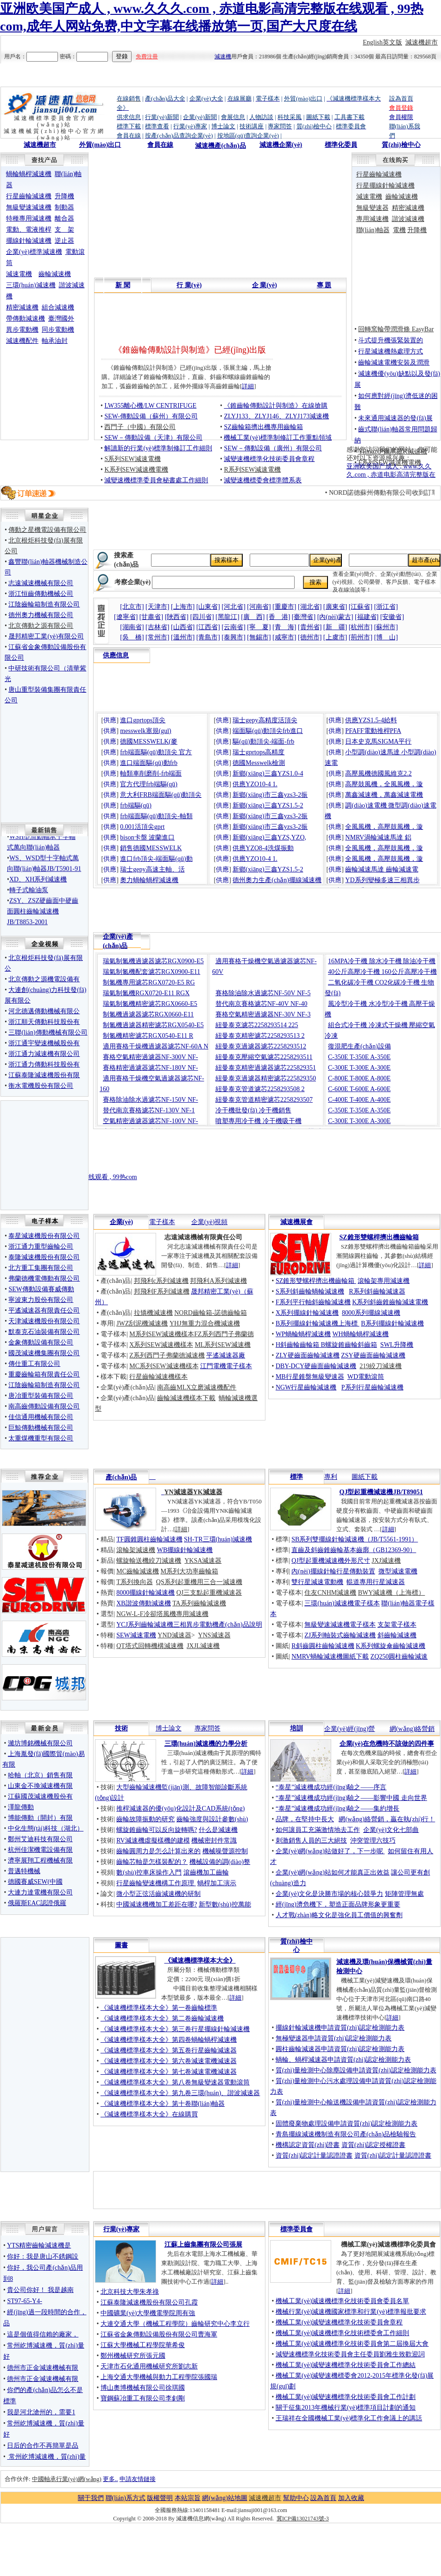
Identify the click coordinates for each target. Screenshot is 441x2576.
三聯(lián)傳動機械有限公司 (47, 1032)
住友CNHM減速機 (330, 1592)
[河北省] (234, 606)
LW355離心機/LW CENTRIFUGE (150, 405)
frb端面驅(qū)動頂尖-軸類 (156, 816)
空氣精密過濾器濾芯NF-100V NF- (150, 1121)
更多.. (110, 2478)
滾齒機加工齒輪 (206, 1872)
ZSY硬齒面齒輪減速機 (373, 1355)
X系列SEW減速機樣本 (161, 1344)
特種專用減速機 (28, 218)
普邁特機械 (24, 1871)
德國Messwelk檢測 (259, 762)
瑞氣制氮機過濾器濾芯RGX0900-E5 (153, 961)
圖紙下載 (365, 1476)
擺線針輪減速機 (28, 240)
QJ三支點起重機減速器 (209, 1592)
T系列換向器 (134, 1581)
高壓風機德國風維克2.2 (378, 773)
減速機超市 (421, 42)
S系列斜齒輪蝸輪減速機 (310, 1291)
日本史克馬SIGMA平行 (378, 741)
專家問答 (207, 1728)
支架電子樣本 (397, 1624)
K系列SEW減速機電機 (136, 469)
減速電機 (19, 274)
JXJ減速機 (386, 1560)
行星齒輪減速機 (28, 196)
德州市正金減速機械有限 (42, 2367)
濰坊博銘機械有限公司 (40, 1743)
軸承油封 (55, 340)
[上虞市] (335, 637)
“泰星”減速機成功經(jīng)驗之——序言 (331, 1787)
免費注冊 (147, 56)
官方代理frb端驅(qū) (148, 784)
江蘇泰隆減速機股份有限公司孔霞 (149, 2302)
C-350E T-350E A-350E (359, 1057)
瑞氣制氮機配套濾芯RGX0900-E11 (151, 971)
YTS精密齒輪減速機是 (39, 2245)
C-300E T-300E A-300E (359, 1067)
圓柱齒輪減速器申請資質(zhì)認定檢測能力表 (340, 2049)
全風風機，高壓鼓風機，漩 (384, 848)
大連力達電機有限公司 (40, 1892)
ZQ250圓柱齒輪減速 (399, 1656)
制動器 (64, 207)
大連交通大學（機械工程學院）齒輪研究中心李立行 (175, 2323)
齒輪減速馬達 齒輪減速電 (381, 869)
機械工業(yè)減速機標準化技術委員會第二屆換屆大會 (352, 2343)
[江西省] (208, 627)
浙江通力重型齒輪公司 (40, 1246)
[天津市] (157, 606)
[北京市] (132, 606)
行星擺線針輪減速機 (385, 185)
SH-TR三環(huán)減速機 (218, 1539)
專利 (330, 1476)
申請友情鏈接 (138, 2478)
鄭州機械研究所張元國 (133, 2355)
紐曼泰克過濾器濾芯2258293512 (260, 1046)
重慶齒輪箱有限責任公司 (44, 1374)
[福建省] (366, 616)
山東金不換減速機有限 (40, 1785)
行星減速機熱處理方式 (390, 351)
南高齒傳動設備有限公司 (44, 1406)
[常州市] (157, 637)
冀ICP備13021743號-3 (303, 2518)
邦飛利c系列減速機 (161, 1280)
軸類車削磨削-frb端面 (151, 773)
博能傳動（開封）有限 (40, 1817)
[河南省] (259, 606)
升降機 (64, 196)
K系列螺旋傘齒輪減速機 (390, 1645)
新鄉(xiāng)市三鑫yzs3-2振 (270, 794)
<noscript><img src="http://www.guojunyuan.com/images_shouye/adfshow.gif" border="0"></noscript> (220, 212)
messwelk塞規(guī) (145, 730)
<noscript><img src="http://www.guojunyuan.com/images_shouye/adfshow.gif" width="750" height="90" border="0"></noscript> (267, 1149)
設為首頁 (323, 2497)
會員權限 (401, 117)
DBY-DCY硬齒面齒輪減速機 (316, 1366)
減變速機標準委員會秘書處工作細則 (156, 480)
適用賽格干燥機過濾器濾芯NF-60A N (155, 1046)
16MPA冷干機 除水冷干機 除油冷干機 (381, 961)
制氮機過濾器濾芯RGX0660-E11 (148, 1014)
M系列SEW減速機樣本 (161, 1334)
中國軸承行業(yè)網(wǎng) (66, 2478)
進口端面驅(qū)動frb (148, 762)
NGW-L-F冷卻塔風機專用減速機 (162, 1613)
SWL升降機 (397, 1344)
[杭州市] (360, 627)
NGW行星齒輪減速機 (306, 1387)
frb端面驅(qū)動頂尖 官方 (156, 752)
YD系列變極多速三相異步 (382, 880)
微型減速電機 (397, 1571)
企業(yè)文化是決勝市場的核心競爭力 (330, 1893)
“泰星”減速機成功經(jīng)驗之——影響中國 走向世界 (351, 1797)
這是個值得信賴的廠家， (42, 2334)
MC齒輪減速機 (137, 1571)
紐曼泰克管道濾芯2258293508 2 (260, 1089)
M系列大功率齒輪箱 (189, 1571)
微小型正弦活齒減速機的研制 (158, 1893)
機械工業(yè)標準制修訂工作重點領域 (278, 437)
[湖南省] (132, 627)
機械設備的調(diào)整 (219, 1861)
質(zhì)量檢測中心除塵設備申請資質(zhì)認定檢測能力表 (356, 2070)
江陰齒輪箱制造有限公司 (44, 604)
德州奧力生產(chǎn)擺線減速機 (277, 880)
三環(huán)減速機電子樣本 (342, 1603)
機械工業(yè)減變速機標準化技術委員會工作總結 (346, 2364)
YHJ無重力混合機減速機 (205, 1323)
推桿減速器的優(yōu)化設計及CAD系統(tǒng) (180, 1808)
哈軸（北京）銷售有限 (40, 1775)
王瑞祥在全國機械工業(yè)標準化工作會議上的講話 (349, 2418)
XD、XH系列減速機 (38, 889)
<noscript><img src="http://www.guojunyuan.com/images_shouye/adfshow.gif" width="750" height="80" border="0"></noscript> (267, 909)
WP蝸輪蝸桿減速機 (303, 1334)
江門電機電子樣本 (226, 1366)
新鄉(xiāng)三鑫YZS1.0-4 (268, 773)
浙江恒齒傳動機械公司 (40, 593)
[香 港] (278, 616)
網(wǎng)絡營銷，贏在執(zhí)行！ (387, 1819)
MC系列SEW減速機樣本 (163, 1366)
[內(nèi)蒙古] (335, 616)
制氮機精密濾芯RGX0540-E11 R (148, 1035)
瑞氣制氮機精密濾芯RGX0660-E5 (150, 1003)
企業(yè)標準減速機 (34, 251)
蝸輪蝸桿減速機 (28, 173)
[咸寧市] (284, 637)
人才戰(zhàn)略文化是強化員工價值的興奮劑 (339, 1915)
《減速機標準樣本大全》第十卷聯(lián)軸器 (163, 2103)
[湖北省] (309, 606)
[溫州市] (183, 637)
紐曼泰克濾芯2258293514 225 (256, 1025)
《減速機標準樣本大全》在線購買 (149, 2114)
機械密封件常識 (214, 1840)
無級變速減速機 (28, 207)
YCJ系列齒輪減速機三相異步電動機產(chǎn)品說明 (189, 1624)
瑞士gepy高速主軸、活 (152, 869)
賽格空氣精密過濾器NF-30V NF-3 (262, 1014)
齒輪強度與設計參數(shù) (212, 1819)
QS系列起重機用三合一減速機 (199, 1581)
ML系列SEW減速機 (223, 1344)
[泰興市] (234, 637)
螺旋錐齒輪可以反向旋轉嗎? (156, 1829)
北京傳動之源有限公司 (40, 625)
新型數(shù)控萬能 (225, 1904)
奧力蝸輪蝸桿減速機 (149, 880)
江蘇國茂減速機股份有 (40, 1796)
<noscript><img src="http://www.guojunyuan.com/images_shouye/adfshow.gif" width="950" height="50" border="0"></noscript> (220, 75)
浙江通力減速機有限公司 (44, 1053)
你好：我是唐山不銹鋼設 (42, 2256)
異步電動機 (22, 329)
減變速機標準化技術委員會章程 (269, 458)
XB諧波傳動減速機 (143, 1603)
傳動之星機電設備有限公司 (47, 529)
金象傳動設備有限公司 (40, 1342)
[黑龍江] (227, 616)
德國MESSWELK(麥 (148, 741)
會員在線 (160, 144)
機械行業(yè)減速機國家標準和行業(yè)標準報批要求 (351, 2311)
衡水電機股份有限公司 (40, 1085)
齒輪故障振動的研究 (145, 1819)
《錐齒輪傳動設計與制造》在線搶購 (276, 405)
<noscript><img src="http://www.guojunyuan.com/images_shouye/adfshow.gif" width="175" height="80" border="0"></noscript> (396, 259)
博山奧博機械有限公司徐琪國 (143, 2387)
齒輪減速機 (54, 274)
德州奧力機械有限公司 (40, 615)
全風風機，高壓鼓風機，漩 (384, 858)
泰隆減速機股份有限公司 (44, 1257)
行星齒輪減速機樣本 (158, 1376)
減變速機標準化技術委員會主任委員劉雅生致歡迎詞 (350, 2354)
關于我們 (91, 2497)
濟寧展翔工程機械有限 (40, 1860)
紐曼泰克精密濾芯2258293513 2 (260, 1035)
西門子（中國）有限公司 (140, 426)
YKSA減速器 (202, 1560)
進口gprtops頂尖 (142, 720)
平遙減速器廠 (225, 1355)
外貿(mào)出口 (100, 144)
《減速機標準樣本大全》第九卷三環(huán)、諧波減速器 (180, 2093)
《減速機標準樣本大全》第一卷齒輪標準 (159, 2007)
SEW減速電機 (136, 1635)
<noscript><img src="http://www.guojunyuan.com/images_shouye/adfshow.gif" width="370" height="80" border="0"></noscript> (179, 526)
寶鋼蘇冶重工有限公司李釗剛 (143, 2398)
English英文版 (382, 42)
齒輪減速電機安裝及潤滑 (393, 362)
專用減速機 (372, 218)
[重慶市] (284, 606)
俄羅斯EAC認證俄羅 (37, 1903)
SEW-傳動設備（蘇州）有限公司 (150, 416)
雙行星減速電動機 (317, 1581)
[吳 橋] (132, 637)
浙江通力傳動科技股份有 (44, 1064)
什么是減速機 (218, 1829)
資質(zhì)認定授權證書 (373, 2144)
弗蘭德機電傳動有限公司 (44, 1278)
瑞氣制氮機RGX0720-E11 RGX (146, 993)
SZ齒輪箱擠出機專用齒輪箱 (263, 426)
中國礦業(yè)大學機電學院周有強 (148, 2313)
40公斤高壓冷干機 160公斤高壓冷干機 (382, 971)
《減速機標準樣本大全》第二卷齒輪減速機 (162, 2018)
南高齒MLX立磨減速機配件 (196, 1387)
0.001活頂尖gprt (142, 826)
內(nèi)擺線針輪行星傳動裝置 (333, 1571)
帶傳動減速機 (25, 318)
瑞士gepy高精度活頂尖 (265, 720)
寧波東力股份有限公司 (40, 1299)
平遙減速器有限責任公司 (44, 1310)
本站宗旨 (188, 2497)
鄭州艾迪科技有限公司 (40, 1839)
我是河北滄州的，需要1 (41, 2412)
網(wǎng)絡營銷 (412, 1728)
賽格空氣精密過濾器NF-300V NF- (150, 1057)
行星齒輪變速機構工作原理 (156, 1883)
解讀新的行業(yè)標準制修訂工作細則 (158, 448)
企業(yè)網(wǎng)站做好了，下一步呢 (330, 1851)
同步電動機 (58, 329)
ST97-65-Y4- (24, 2301)
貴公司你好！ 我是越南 (40, 2289)
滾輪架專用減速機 (384, 1280)
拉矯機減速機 (153, 1312)
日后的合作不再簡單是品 (42, 2445)
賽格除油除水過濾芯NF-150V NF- (150, 1099)
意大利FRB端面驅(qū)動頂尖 (161, 794)
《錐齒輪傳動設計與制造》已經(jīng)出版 (190, 349)
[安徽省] (392, 616)
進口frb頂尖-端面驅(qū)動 (156, 858)
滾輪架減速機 (135, 1550)
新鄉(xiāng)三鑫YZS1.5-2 (268, 805)
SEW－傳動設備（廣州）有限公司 (273, 448)
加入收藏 (351, 2497)
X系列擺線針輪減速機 (307, 1312)
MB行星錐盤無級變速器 (310, 1376)
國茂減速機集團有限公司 (44, 1353)
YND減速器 (174, 1635)
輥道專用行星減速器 (375, 1581)
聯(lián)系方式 (125, 2497)
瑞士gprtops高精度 (258, 752)
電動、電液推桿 (28, 229)
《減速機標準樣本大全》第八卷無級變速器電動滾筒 (175, 2082)
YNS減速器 (214, 1635)
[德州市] (309, 637)
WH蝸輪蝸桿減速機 (360, 1334)
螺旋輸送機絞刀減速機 (148, 1560)
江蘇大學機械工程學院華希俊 (143, 2345)
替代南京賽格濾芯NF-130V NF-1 (149, 1110)
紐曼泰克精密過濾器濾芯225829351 (265, 1067)
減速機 (222, 56)
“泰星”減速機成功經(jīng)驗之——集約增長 (338, 1808)
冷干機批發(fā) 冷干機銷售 (253, 1110)
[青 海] (284, 627)
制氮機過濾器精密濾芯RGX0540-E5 (153, 1025)
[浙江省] (386, 606)
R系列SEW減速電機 (252, 469)
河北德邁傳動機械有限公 (44, 1011)
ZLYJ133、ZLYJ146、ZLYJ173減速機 (276, 416)
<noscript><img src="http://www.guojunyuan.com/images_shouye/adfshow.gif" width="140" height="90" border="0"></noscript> (131, 323)
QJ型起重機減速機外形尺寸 (330, 1560)
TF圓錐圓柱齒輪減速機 (149, 1539)
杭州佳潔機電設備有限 (40, 1849)
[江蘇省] (360, 606)
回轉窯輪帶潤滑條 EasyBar (396, 329)
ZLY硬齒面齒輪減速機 (308, 1355)
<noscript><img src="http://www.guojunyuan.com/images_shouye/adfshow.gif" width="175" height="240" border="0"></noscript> (46, 406)
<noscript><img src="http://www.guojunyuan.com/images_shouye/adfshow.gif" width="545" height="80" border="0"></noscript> (220, 170)
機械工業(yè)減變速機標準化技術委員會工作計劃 (346, 2396)
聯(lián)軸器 (373, 230)
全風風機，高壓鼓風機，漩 (384, 826)
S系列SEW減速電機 (132, 458)
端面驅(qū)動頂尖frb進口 (268, 730)
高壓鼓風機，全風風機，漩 (384, 784)
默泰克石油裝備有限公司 (44, 1331)
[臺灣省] (303, 616)
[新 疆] (335, 627)
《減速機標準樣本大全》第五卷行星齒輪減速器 (169, 2050)
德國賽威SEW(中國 (35, 1881)
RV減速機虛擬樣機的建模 (152, 1840)
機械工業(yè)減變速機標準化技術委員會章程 (339, 2322)
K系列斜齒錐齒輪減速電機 (390, 1302)
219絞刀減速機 (380, 1366)
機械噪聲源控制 (225, 1851)
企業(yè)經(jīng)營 (349, 1728)
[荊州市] (360, 637)
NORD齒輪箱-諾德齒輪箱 (210, 1312)
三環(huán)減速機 (31, 285)
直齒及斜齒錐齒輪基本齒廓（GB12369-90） (353, 1550)
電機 (399, 230)
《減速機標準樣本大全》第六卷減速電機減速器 (169, 2061)
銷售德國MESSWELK (151, 848)
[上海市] (183, 606)
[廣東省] (335, 606)
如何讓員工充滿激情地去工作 (318, 1829)
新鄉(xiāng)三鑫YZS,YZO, (269, 837)
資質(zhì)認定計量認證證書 (314, 2155)
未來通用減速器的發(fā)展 (395, 418)
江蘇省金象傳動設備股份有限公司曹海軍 (159, 2334)
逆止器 (64, 240)
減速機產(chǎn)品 (220, 145)
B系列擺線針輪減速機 (392, 1323)
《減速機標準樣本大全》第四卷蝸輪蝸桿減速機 (169, 2039)
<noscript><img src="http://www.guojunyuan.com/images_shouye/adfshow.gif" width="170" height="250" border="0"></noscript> (45, 1995)
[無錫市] (259, 637)
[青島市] (208, 637)
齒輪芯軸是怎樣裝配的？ (152, 1861)
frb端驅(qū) (135, 805)
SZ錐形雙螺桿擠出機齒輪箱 (316, 1280)
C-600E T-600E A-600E (359, 1089)
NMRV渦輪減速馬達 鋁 (378, 837)
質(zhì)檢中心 (401, 144)
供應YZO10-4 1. (255, 784)
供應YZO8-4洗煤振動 (263, 848)
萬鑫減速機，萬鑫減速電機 (384, 794)
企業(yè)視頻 (209, 1222)
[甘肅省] (151, 616)
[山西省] (183, 627)
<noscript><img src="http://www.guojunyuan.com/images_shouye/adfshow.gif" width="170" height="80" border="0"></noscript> (43, 1123)
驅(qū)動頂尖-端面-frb (263, 741)
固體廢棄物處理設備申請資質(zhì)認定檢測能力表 (346, 2123)
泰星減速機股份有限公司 (44, 1235)
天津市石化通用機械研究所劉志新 (149, 2366)
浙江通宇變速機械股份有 (44, 1043)
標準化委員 (341, 144)
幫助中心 (296, 2497)
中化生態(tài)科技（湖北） (45, 1828)
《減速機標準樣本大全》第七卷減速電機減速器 (169, 2071)
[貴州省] (309, 627)
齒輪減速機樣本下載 (186, 1398)
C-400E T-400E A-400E (359, 1099)
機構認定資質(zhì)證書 (308, 2144)
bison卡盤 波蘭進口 (147, 837)
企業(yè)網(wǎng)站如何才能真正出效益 (333, 1872)
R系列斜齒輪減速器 (377, 1291)
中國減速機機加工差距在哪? (156, 1904)
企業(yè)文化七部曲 (391, 1829)
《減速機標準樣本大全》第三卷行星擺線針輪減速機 (175, 2029)
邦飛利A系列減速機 (218, 1280)
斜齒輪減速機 (397, 1635)
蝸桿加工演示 (216, 1883)
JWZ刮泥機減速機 (142, 1323)
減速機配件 (22, 340)
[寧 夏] (259, 627)
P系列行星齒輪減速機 (372, 1387)
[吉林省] (157, 627)
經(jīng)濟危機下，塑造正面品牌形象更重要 (338, 1904)
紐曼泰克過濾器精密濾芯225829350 (265, 1078)
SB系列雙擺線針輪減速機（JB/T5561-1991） (354, 1539)
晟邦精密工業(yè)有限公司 (46, 636)
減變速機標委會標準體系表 (263, 480)
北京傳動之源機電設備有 (44, 979)
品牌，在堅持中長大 (305, 1819)
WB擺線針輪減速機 (185, 1550)
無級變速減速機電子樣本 (340, 1624)
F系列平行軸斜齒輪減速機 (313, 1302)
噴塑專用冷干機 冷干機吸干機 (258, 1121)
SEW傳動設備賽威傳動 (41, 1289)
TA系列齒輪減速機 (199, 1603)
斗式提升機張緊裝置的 (390, 340)
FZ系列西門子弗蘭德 (223, 1334)
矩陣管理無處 (404, 1893)
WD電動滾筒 (365, 1376)
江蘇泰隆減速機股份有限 (44, 1075)
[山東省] (208, 606)
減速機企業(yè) (280, 144)
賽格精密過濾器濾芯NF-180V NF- (150, 1067)
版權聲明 (160, 2497)
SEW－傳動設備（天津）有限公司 (153, 437)
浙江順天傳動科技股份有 (44, 1021)
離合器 (64, 218)
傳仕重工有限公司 (34, 1363)
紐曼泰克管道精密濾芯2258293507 (264, 1099)
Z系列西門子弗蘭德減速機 (167, 1355)
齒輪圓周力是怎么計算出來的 (158, 1851)
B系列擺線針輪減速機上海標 (317, 1323)
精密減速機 (22, 307)
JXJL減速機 (203, 1645)
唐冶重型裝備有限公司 (40, 1395)
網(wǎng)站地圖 (224, 2497)
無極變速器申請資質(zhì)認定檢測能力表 (333, 2038)
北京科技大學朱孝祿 (130, 2291)
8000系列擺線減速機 (371, 1312)
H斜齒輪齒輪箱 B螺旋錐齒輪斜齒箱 (326, 1344)
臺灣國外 (61, 318)
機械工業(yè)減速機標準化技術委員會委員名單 (343, 2301)
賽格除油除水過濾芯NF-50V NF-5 (262, 993)
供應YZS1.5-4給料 (371, 720)
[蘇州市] (386, 627)
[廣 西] (253, 616)
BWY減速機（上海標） (391, 1592)
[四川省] (202, 616)
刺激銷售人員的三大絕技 (311, 1840)
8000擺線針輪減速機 (145, 1592)
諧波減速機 (408, 218)
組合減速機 (58, 307)
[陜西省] (177, 616)
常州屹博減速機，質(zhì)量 (46, 2456)
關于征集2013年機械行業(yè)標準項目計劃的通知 (346, 2407)
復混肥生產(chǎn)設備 (359, 1046)
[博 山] (386, 637)
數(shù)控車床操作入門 (149, 1872)
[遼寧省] (126, 616)
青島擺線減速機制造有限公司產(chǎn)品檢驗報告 (346, 2134)
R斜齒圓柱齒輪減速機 (322, 1645)
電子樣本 (162, 1222)
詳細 (248, 386)
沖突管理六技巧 (373, 1840)
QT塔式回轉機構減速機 (149, 1645)
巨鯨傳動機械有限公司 (40, 1427)
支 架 (64, 229)
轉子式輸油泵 (28, 900)
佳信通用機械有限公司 (40, 1417)
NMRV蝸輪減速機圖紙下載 (330, 1656)
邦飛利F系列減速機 (161, 1291)
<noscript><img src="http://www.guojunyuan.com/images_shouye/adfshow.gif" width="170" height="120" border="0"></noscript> (43, 1173)
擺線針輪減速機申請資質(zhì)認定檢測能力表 (340, 2027)
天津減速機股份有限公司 (44, 1321)
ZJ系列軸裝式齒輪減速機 (340, 1635)
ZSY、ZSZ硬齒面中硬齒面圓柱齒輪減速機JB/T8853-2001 (42, 921)
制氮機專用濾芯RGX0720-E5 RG (149, 982)
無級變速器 (372, 207)
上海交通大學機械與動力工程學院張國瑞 (159, 2377)
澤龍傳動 (21, 1807)
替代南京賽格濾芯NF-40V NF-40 (261, 1003)
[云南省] (234, 627)
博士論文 (169, 1728)
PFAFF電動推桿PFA (373, 730)
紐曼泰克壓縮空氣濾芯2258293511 (263, 1057)
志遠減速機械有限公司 (40, 583)
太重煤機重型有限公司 (40, 1438)
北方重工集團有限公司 (40, 1267)
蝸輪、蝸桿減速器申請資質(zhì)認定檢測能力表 (343, 2059)
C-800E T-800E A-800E (359, 1078)
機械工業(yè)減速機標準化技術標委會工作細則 (343, 2333)
